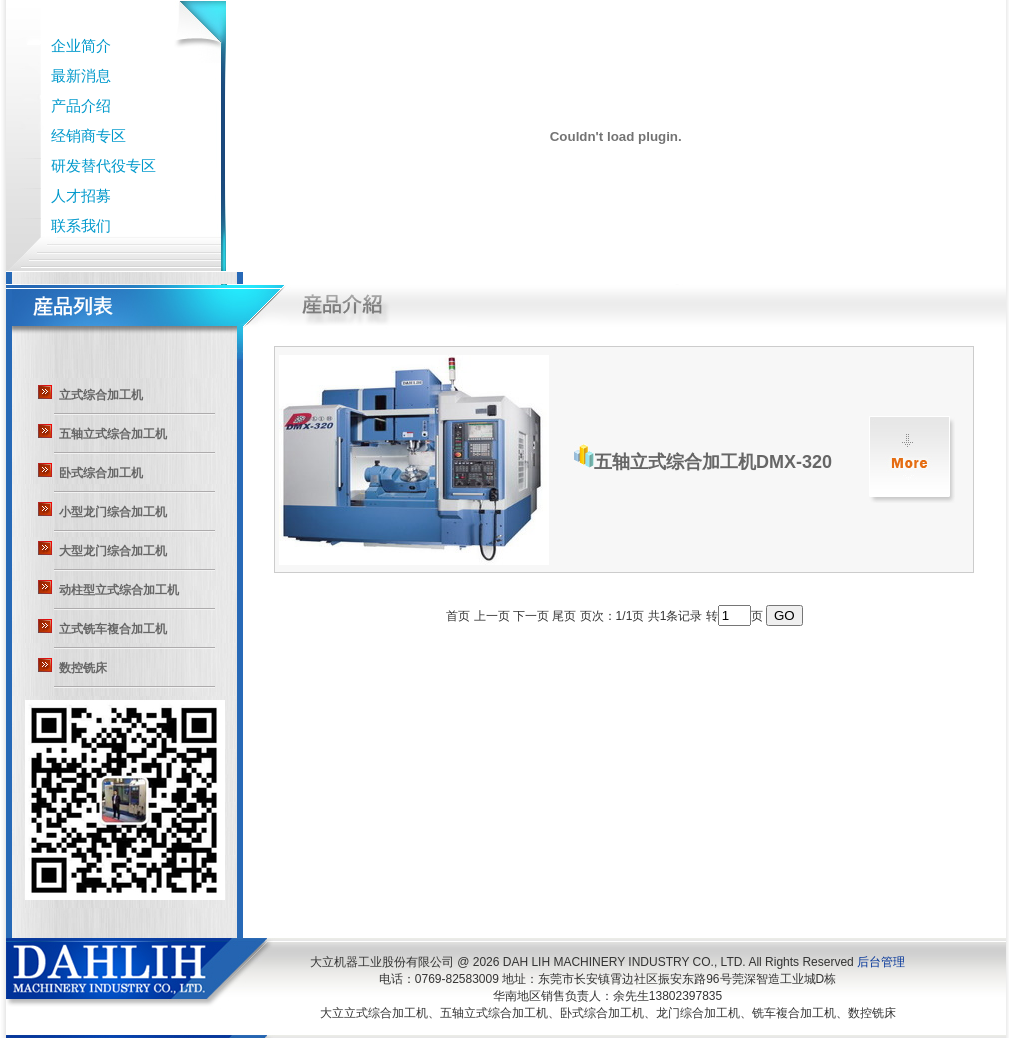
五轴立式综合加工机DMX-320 (703, 462)
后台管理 (881, 962)
